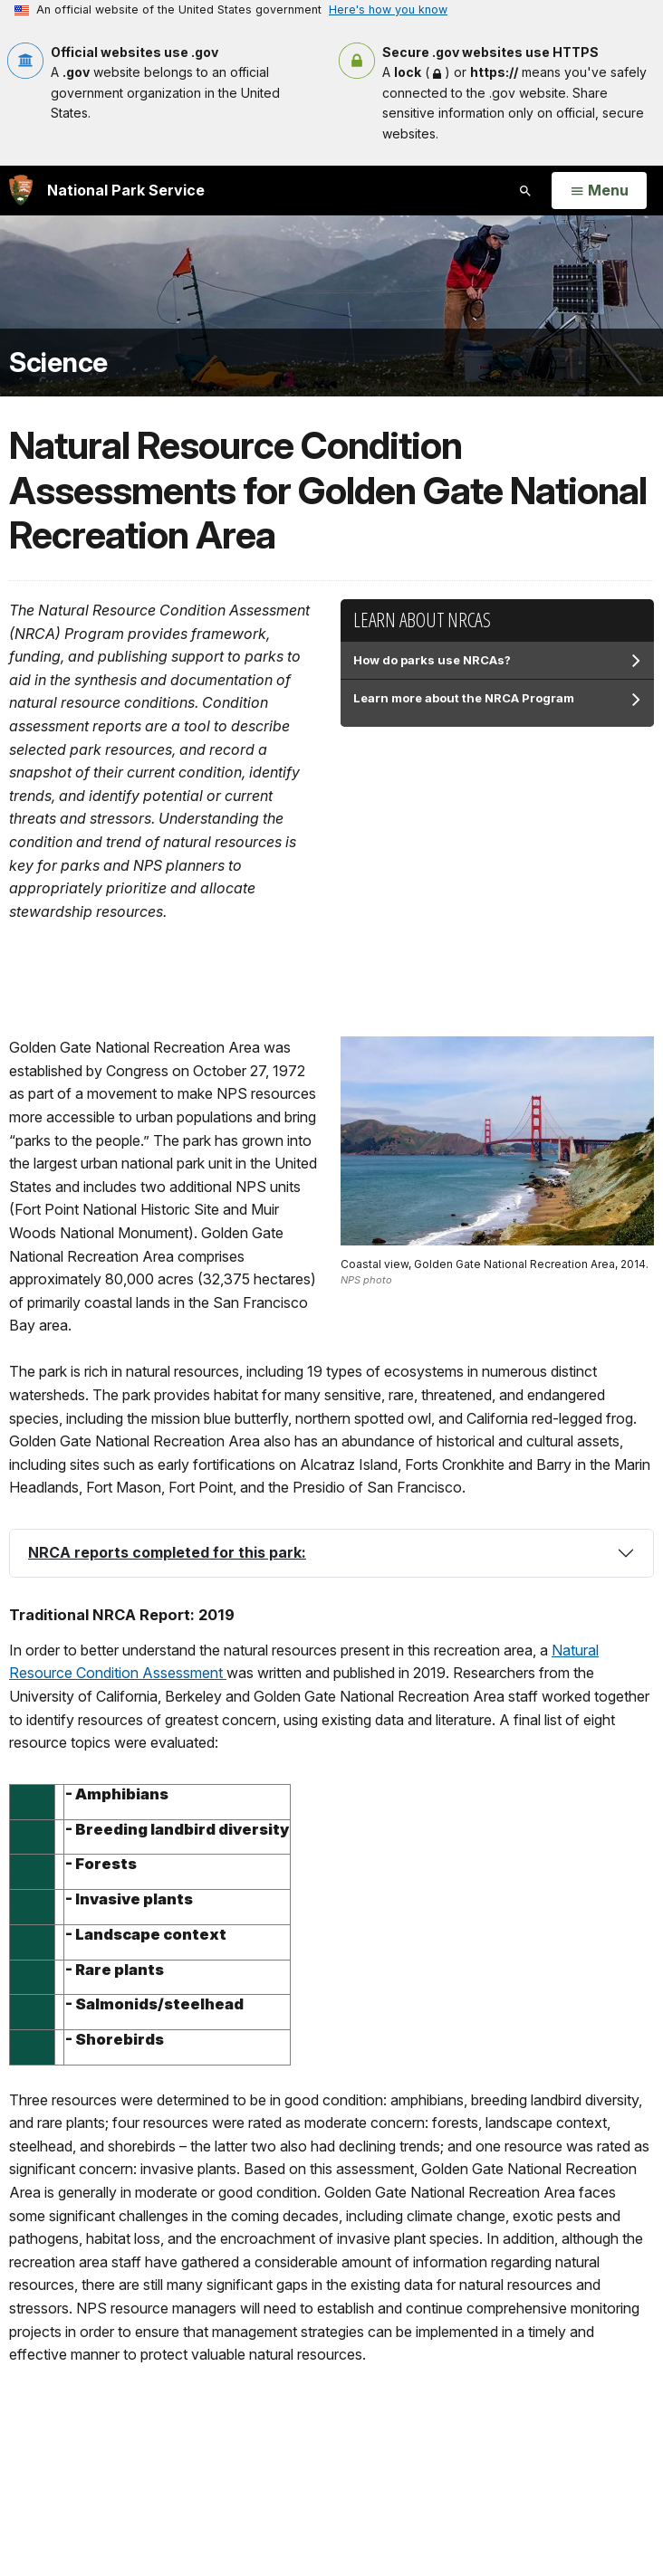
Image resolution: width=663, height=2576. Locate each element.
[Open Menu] (599, 191)
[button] (331, 1553)
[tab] (331, 1553)
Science (58, 362)
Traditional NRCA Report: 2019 (122, 1615)
